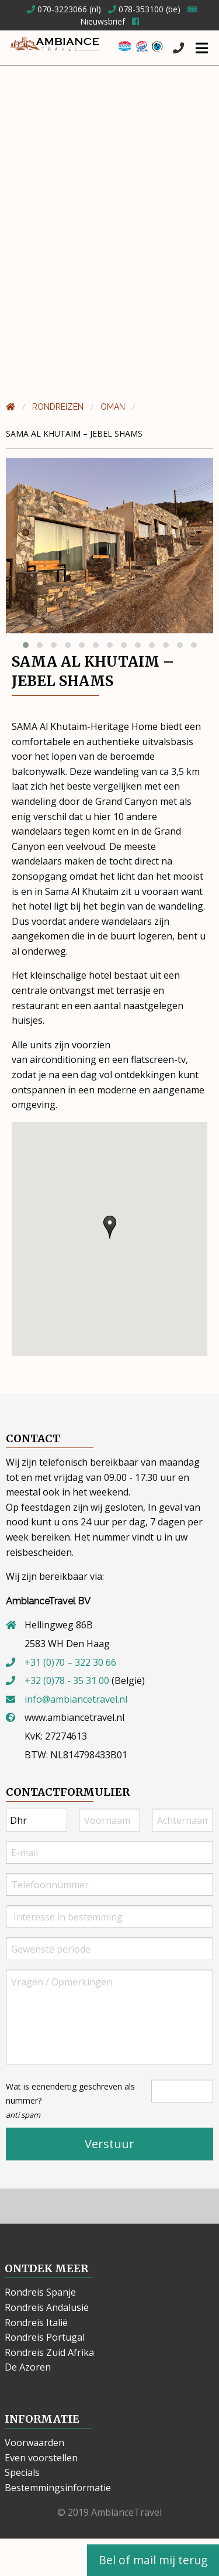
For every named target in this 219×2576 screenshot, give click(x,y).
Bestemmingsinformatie (58, 2487)
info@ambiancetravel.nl (76, 1699)
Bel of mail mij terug (153, 2560)
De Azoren (28, 2367)
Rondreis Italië (36, 2322)
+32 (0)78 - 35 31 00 (67, 1680)
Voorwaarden (34, 2442)
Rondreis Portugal (45, 2337)
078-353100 (136, 9)
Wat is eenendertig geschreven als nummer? (70, 2100)
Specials (22, 2472)
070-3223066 (57, 9)
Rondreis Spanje (40, 2292)
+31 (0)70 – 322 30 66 (70, 1662)
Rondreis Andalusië (47, 2307)
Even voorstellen (41, 2457)
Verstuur (109, 2144)
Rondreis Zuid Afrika (49, 2352)
